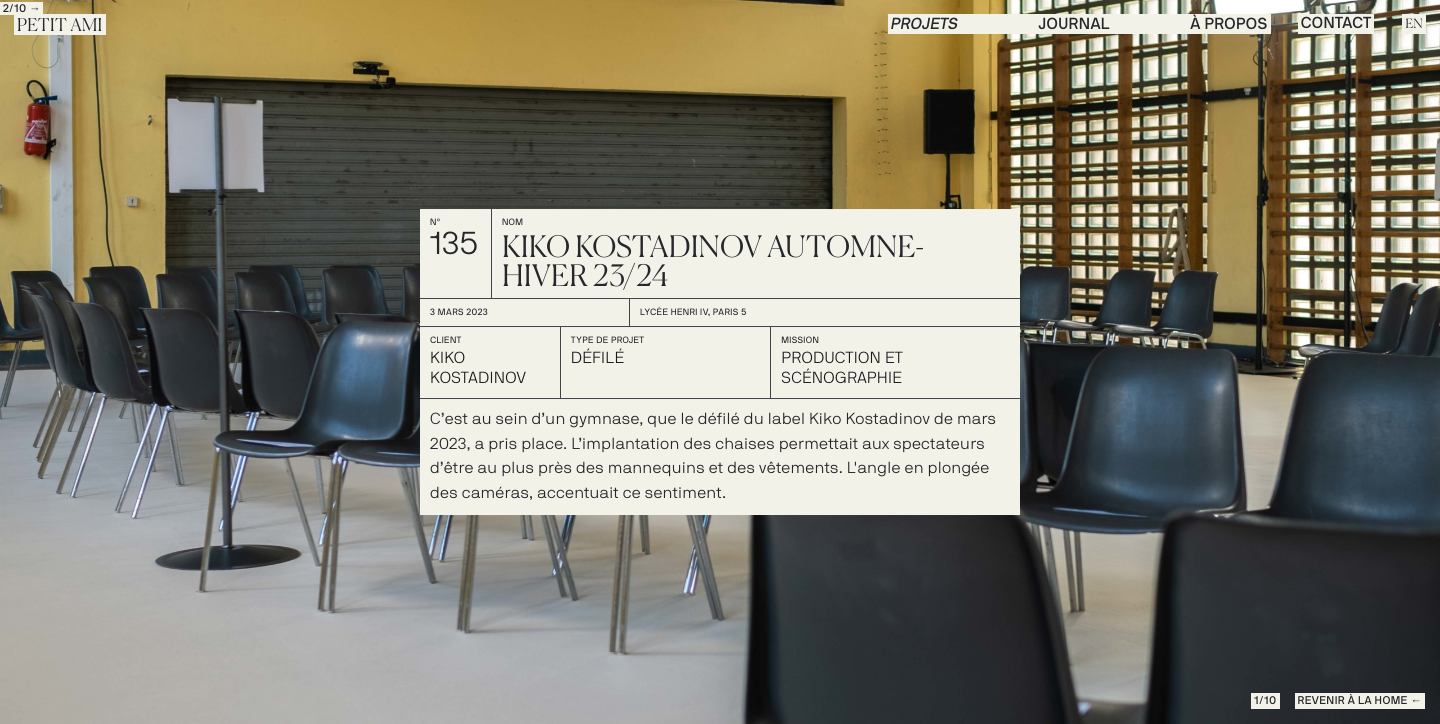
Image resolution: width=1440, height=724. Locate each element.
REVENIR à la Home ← (1360, 701)
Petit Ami (60, 26)
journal (1074, 25)
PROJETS (925, 25)
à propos (1228, 25)
